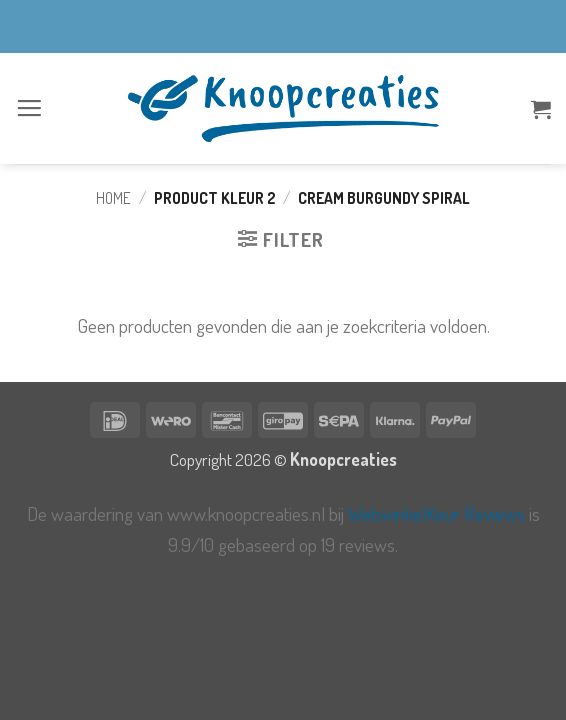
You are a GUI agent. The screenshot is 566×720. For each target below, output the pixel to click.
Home (113, 198)
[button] (29, 108)
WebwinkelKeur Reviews (436, 513)
